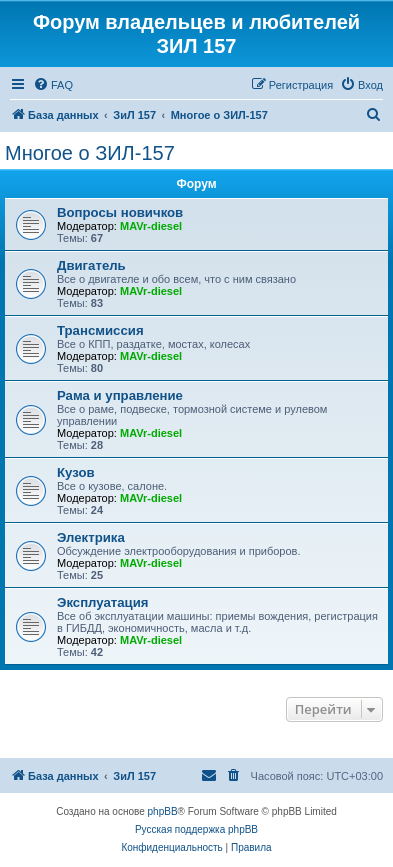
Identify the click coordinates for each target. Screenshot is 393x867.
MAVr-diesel (151, 226)
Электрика (91, 537)
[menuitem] (53, 85)
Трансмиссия (100, 330)
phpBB (163, 811)
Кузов (76, 472)
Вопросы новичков (120, 212)
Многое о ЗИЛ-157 (90, 153)
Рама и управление (120, 395)
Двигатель (91, 265)
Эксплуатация (103, 602)
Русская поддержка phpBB (196, 829)
